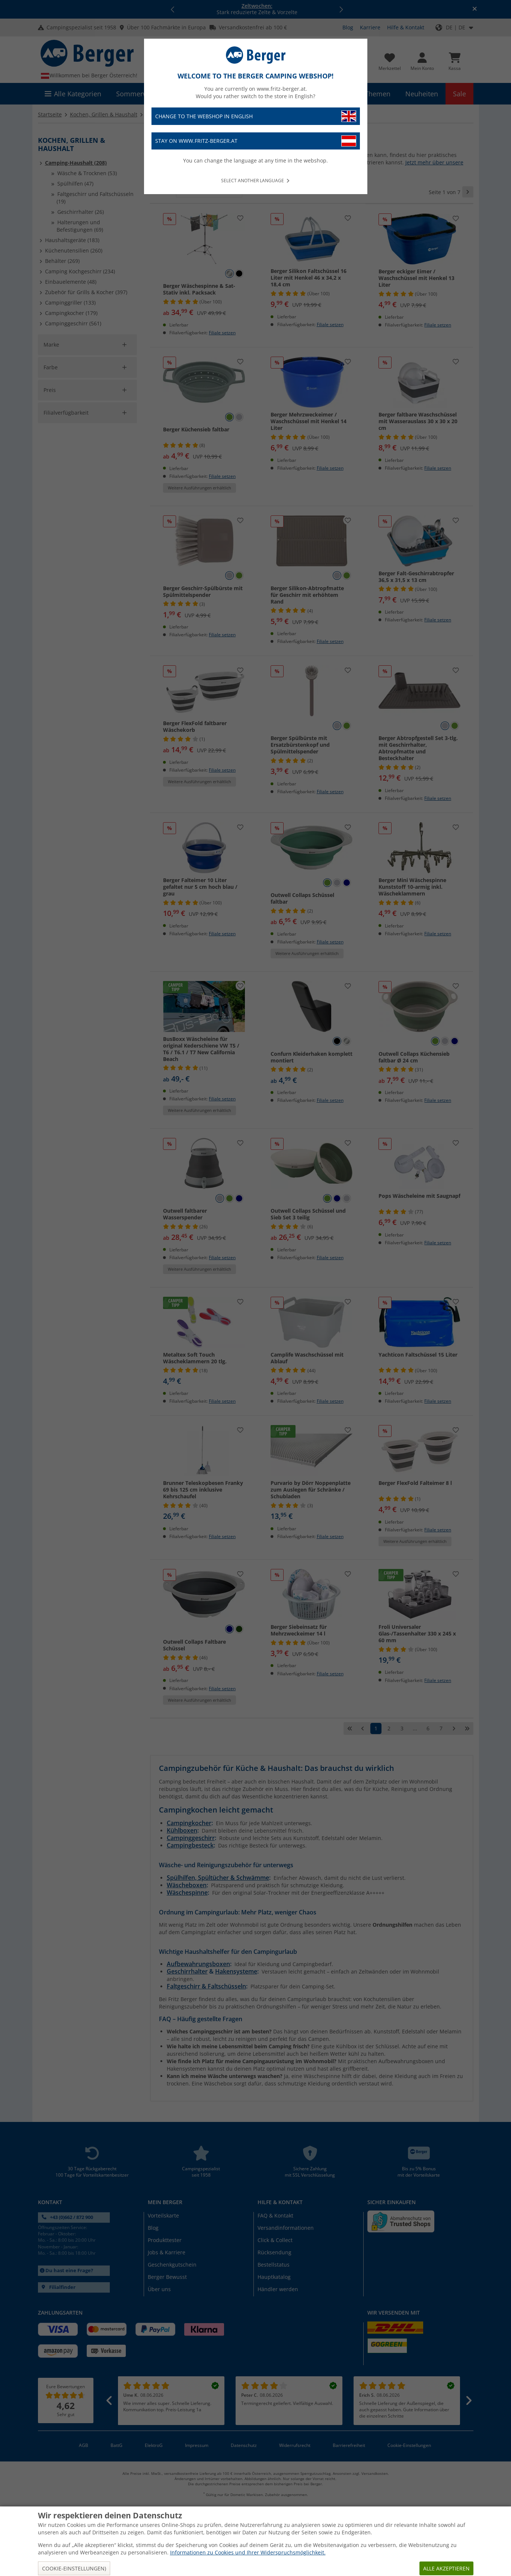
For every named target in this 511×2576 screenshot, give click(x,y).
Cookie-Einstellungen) (74, 2568)
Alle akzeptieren (446, 2568)
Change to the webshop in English (255, 116)
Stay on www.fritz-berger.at (255, 141)
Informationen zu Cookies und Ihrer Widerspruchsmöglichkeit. (248, 2552)
